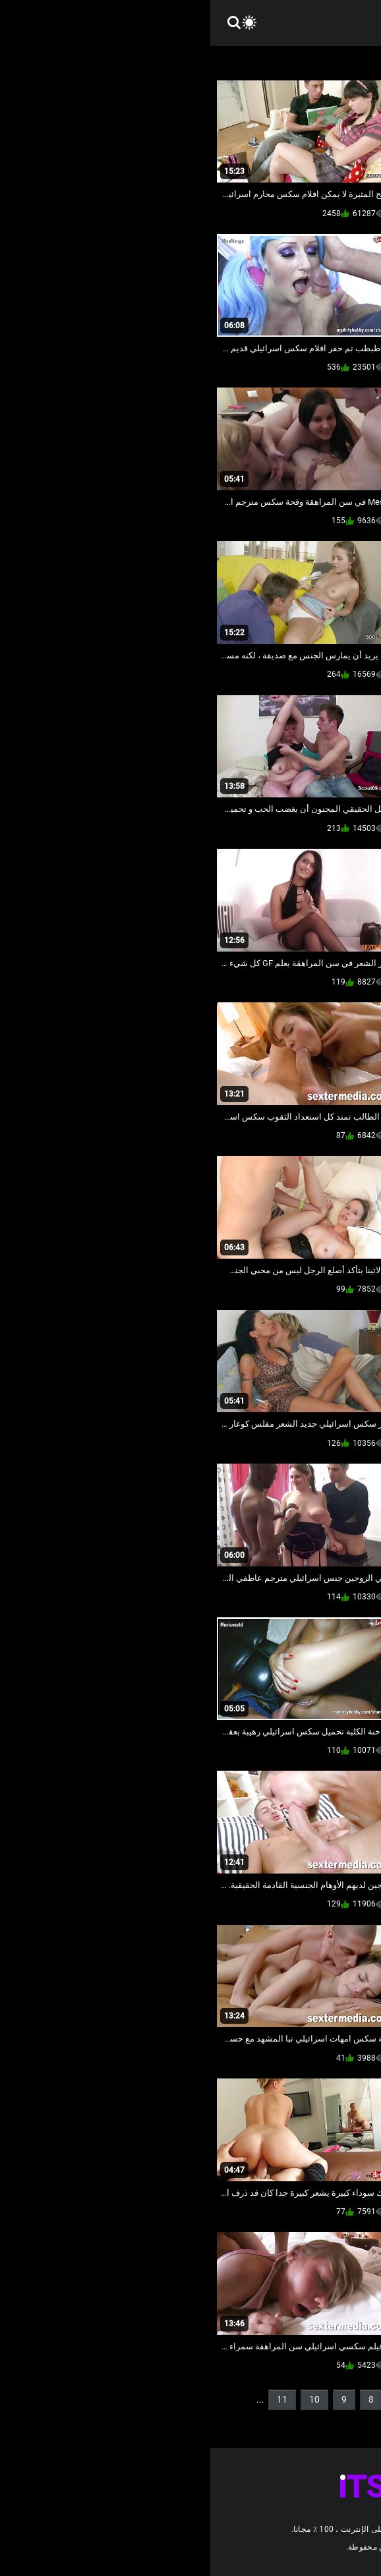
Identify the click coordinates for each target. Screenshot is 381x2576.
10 (104, 2399)
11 (72, 2399)
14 (347, 2421)
